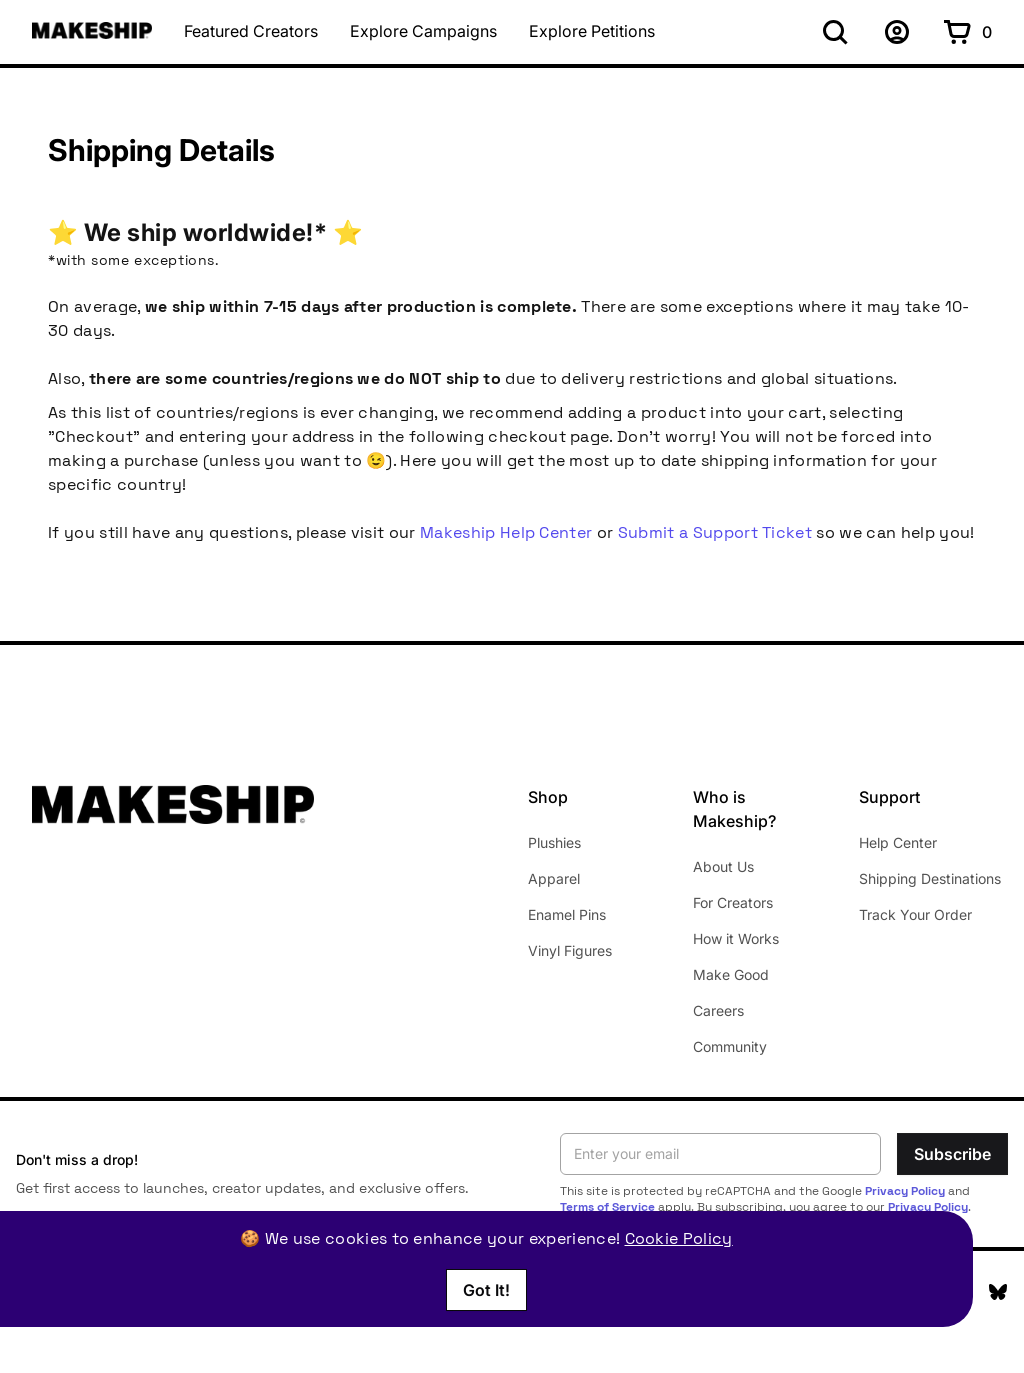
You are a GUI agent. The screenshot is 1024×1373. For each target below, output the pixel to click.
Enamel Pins (567, 914)
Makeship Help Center (506, 532)
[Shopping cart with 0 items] (968, 32)
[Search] (835, 32)
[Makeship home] (92, 30)
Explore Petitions (592, 31)
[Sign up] (897, 32)
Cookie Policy (679, 1238)
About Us (723, 866)
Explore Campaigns (423, 31)
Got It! (486, 1290)
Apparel (554, 878)
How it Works (736, 938)
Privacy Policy (905, 1191)
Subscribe (952, 1154)
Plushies (554, 842)
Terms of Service (607, 1207)
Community (730, 1046)
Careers (718, 1010)
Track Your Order (915, 914)
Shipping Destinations (930, 878)
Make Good (731, 974)
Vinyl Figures (570, 950)
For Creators (733, 902)
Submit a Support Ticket (715, 532)
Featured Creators (251, 31)
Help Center (898, 842)
